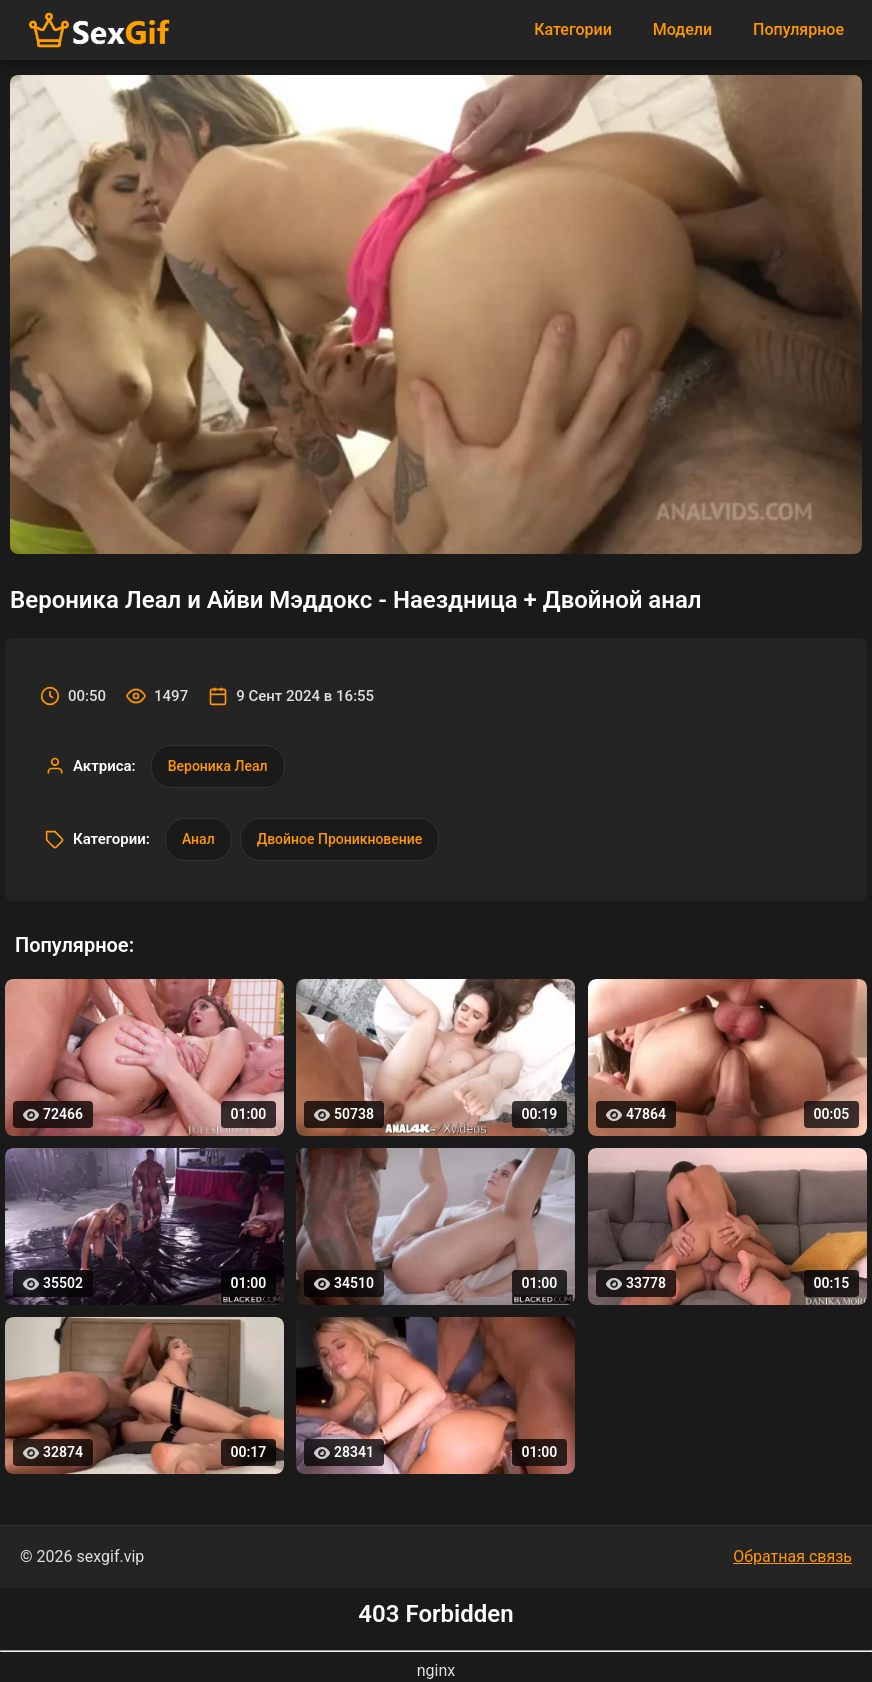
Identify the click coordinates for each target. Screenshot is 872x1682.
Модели (682, 29)
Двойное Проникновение (340, 839)
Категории (573, 29)
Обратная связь (792, 1556)
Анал (198, 839)
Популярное (798, 29)
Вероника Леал (218, 766)
